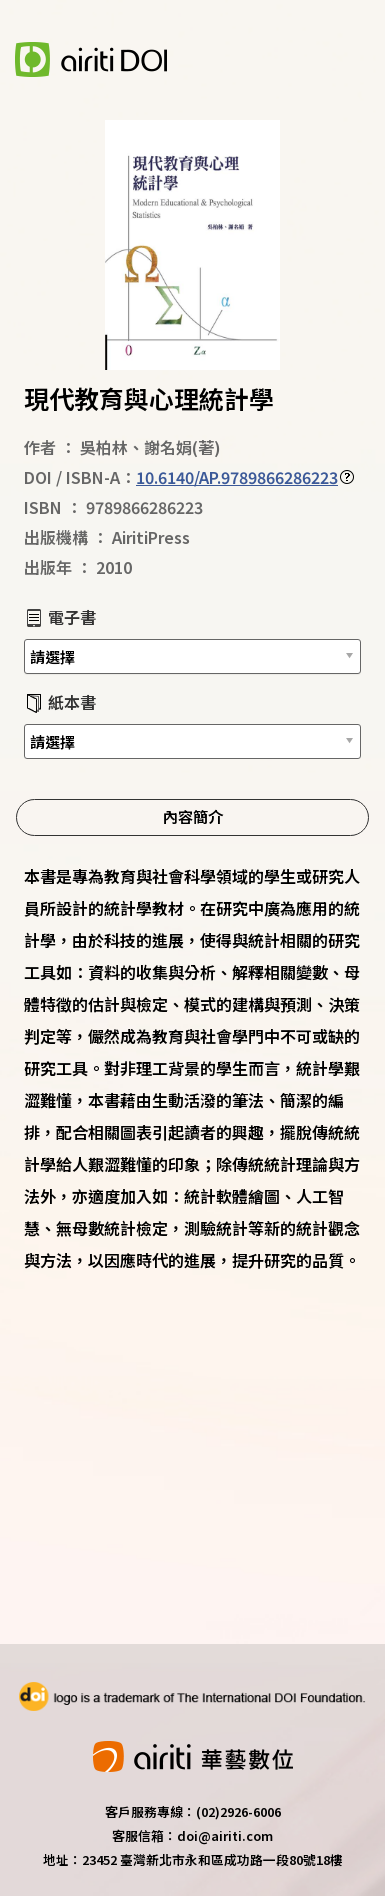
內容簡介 (193, 816)
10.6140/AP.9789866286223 (237, 477)
